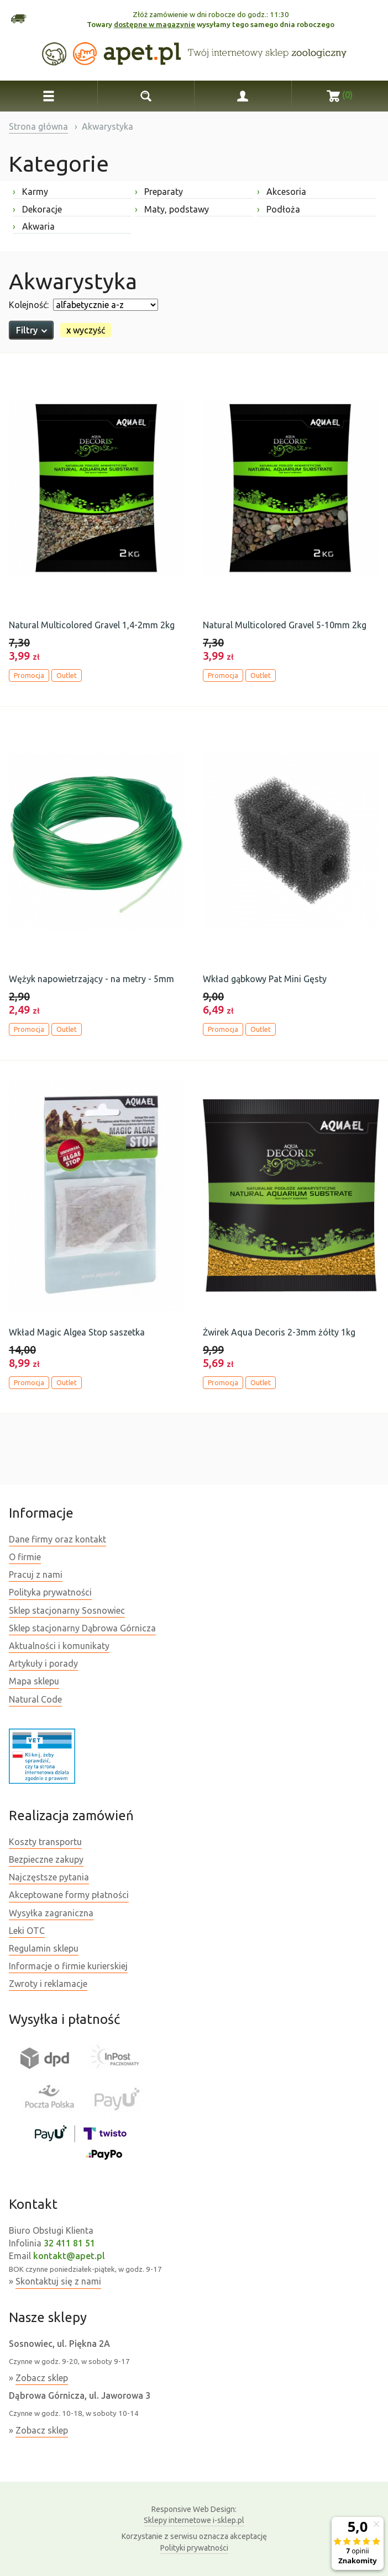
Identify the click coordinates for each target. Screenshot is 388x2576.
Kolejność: (29, 305)
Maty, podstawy (172, 209)
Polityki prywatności (194, 2547)
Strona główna (38, 126)
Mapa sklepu (34, 1681)
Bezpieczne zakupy (46, 1859)
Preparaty (159, 192)
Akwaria (34, 226)
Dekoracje (37, 209)
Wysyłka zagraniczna (51, 1913)
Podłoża (278, 209)
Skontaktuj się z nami (58, 2281)
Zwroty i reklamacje (48, 1984)
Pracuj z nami (35, 1574)
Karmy (30, 192)
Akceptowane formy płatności (69, 1895)
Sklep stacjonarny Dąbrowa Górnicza (82, 1628)
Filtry (31, 330)
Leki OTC (27, 1931)
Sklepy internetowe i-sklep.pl (194, 2514)
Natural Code (35, 1699)
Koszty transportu (45, 1842)
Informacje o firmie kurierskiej (68, 1966)
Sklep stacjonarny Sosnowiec (67, 1610)
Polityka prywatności (50, 1592)
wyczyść (85, 330)
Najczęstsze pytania (49, 1877)
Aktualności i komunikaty (59, 1646)
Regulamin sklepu (43, 1948)
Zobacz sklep (41, 2378)
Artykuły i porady (43, 1663)
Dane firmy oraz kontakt (57, 1539)
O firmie (25, 1557)
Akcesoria (281, 192)
